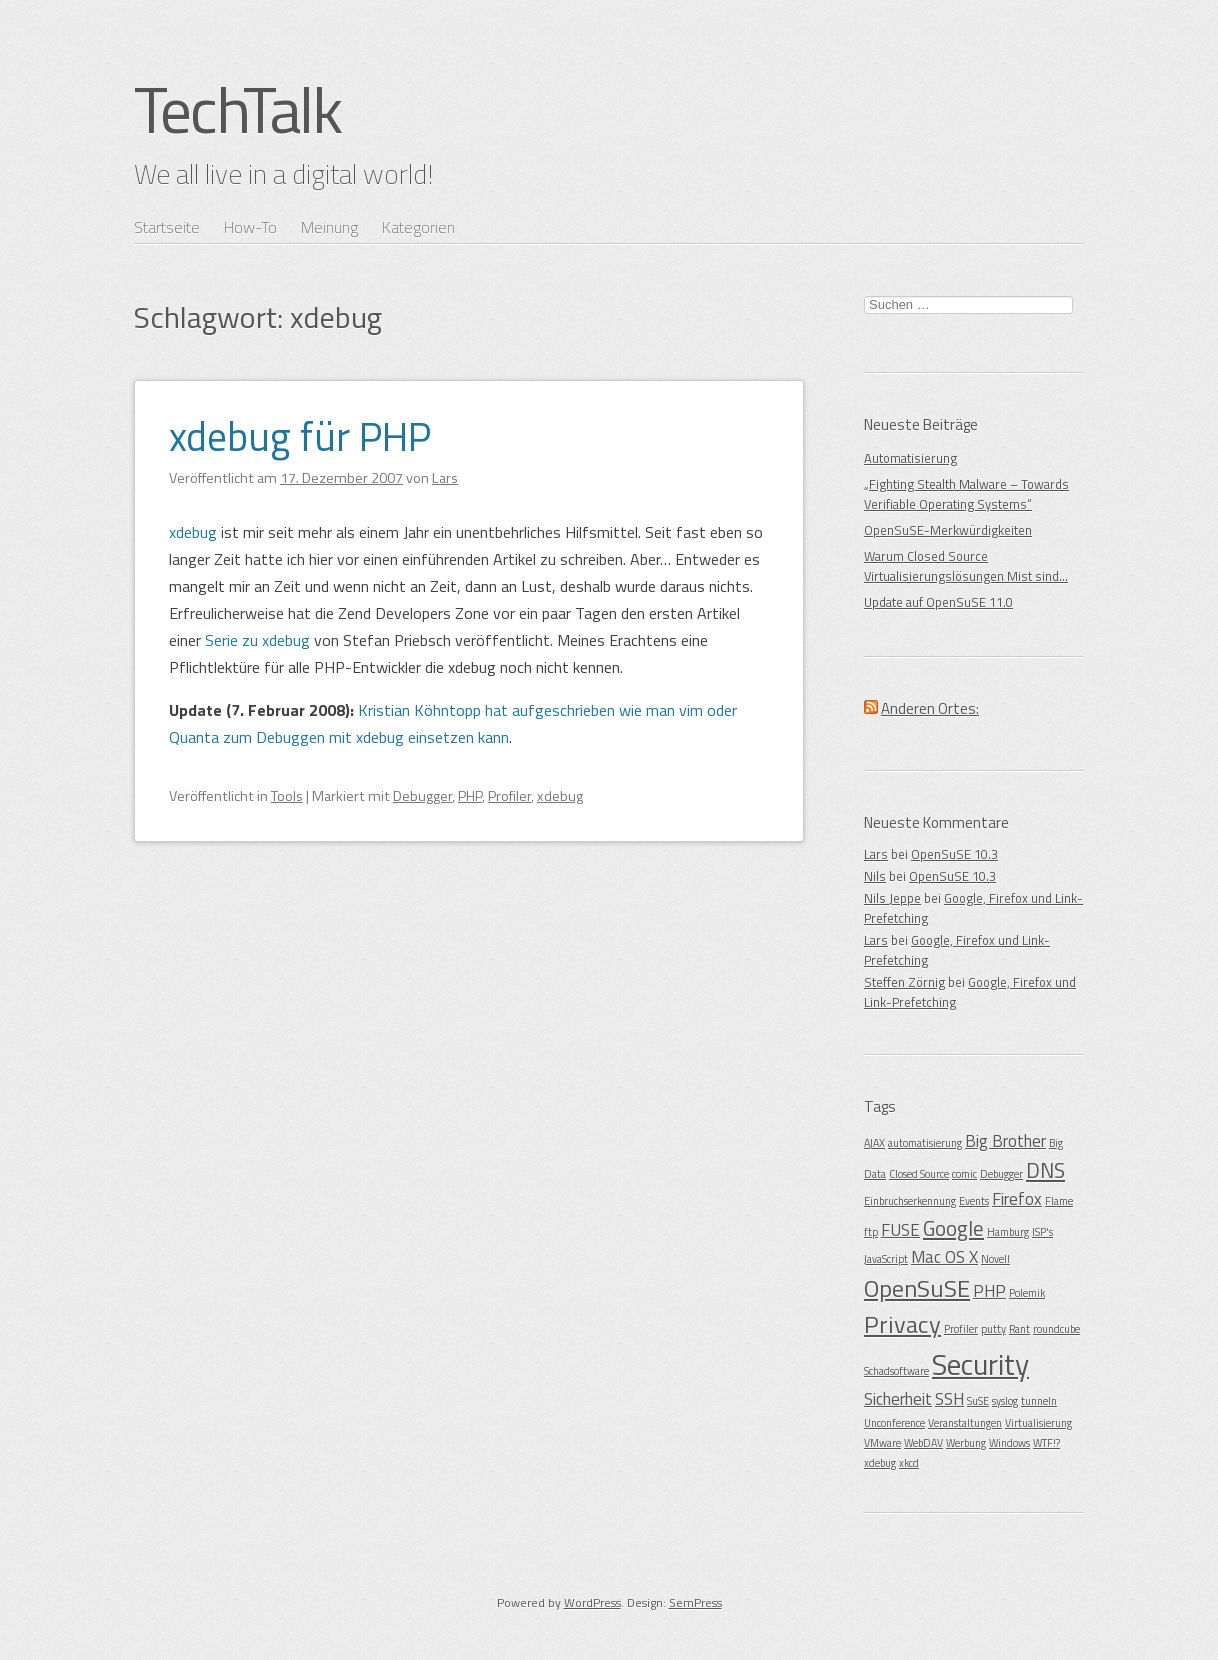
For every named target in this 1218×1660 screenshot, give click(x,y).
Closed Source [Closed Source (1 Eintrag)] (919, 1174)
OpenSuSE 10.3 (954, 854)
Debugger (422, 796)
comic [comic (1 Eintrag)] (964, 1174)
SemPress (695, 1602)
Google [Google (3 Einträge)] (953, 1228)
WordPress (592, 1602)
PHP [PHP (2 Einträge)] (989, 1291)
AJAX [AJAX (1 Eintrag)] (874, 1143)
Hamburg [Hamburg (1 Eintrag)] (1008, 1232)
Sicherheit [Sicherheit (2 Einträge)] (898, 1399)
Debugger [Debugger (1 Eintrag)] (1001, 1174)
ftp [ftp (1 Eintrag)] (871, 1232)
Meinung (329, 227)
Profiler (509, 796)
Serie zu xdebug (257, 640)
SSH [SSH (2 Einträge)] (949, 1399)
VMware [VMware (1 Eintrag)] (882, 1443)
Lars (876, 854)
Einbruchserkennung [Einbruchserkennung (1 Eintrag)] (910, 1201)
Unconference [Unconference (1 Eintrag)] (894, 1423)
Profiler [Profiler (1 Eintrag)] (961, 1329)
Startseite (167, 227)
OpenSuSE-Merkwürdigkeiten (948, 530)
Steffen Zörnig (904, 982)
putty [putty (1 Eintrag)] (993, 1329)
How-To (250, 227)
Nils (875, 876)
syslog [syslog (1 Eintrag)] (1005, 1401)
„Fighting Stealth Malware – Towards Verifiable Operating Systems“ (966, 494)
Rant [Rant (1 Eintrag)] (1019, 1329)
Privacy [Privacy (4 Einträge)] (902, 1324)
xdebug (193, 532)
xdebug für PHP (300, 436)
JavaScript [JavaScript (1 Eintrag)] (886, 1259)
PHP (470, 796)
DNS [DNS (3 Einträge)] (1045, 1170)
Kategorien (418, 227)
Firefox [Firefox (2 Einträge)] (1017, 1199)
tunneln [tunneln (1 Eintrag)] (1039, 1401)
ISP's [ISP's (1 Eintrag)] (1042, 1232)
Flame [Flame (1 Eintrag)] (1059, 1201)
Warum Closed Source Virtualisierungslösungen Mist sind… (966, 566)
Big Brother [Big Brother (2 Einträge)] (1005, 1141)
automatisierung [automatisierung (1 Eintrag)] (925, 1143)
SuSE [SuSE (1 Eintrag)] (978, 1401)
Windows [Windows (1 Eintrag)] (1009, 1443)
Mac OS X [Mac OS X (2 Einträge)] (944, 1257)
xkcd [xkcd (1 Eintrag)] (909, 1463)
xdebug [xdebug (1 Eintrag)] (880, 1463)
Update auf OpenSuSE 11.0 (938, 602)
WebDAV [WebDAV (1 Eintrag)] (923, 1443)
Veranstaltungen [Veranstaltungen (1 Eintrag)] (965, 1423)
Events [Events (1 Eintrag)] (974, 1201)
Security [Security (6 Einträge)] (980, 1364)
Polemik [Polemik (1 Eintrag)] (1027, 1293)
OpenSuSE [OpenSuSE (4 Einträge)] (917, 1288)
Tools (287, 796)
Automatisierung (910, 458)
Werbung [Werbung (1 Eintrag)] (966, 1443)
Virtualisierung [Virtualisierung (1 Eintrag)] (1038, 1423)
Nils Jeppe (892, 898)
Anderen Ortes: (930, 708)
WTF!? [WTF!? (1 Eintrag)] (1046, 1443)
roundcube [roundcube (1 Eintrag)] (1056, 1329)
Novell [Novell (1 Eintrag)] (995, 1259)
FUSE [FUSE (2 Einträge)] (900, 1230)
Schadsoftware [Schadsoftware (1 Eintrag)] (896, 1371)
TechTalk (237, 109)
